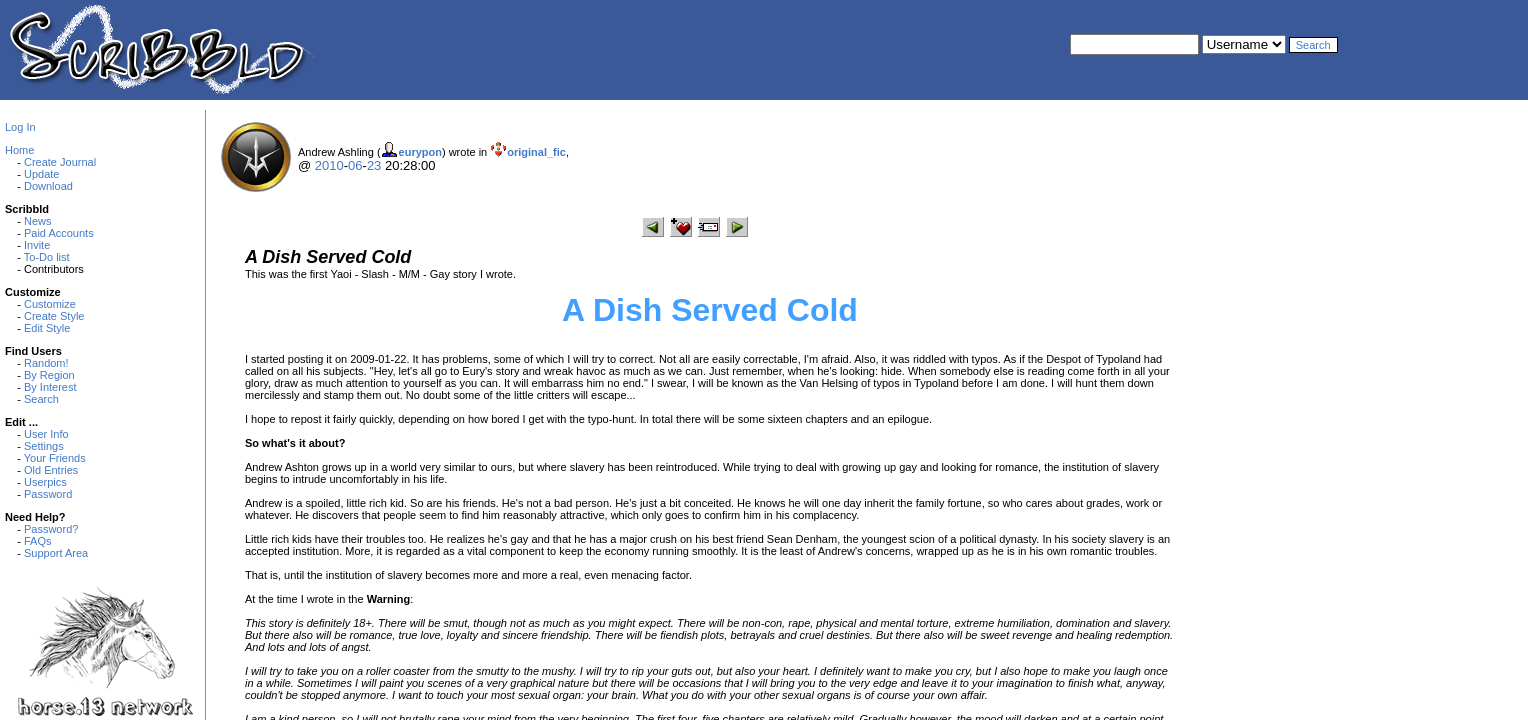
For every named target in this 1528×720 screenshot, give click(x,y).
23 (374, 165)
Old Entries (51, 470)
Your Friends (55, 458)
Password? (51, 529)
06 (355, 165)
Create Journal (60, 162)
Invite (37, 245)
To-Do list (47, 257)
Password (48, 494)
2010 (329, 165)
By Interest (50, 387)
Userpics (45, 482)
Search (41, 399)
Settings (44, 446)
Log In (20, 127)
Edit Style (47, 328)
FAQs (38, 541)
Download (48, 186)
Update (41, 174)
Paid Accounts (59, 233)
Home (19, 150)
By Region (49, 375)
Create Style (54, 316)
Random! (46, 363)
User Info (46, 434)
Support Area (56, 553)
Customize (50, 304)
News (38, 221)
